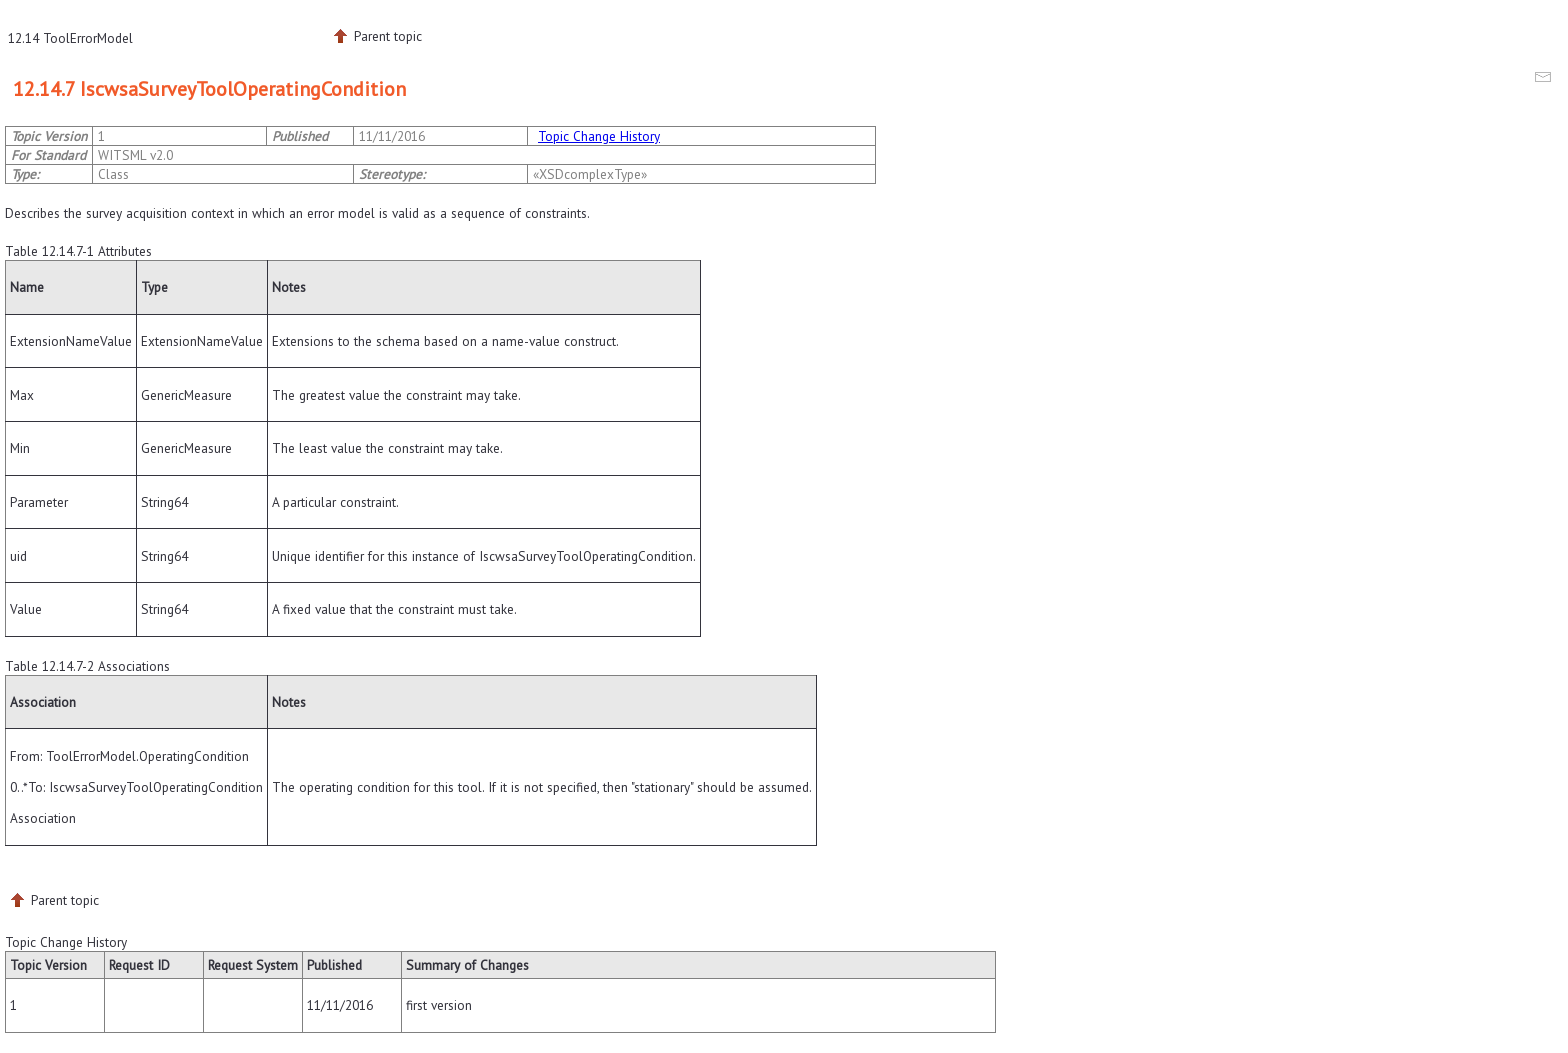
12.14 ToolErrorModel (70, 38)
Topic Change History (599, 136)
